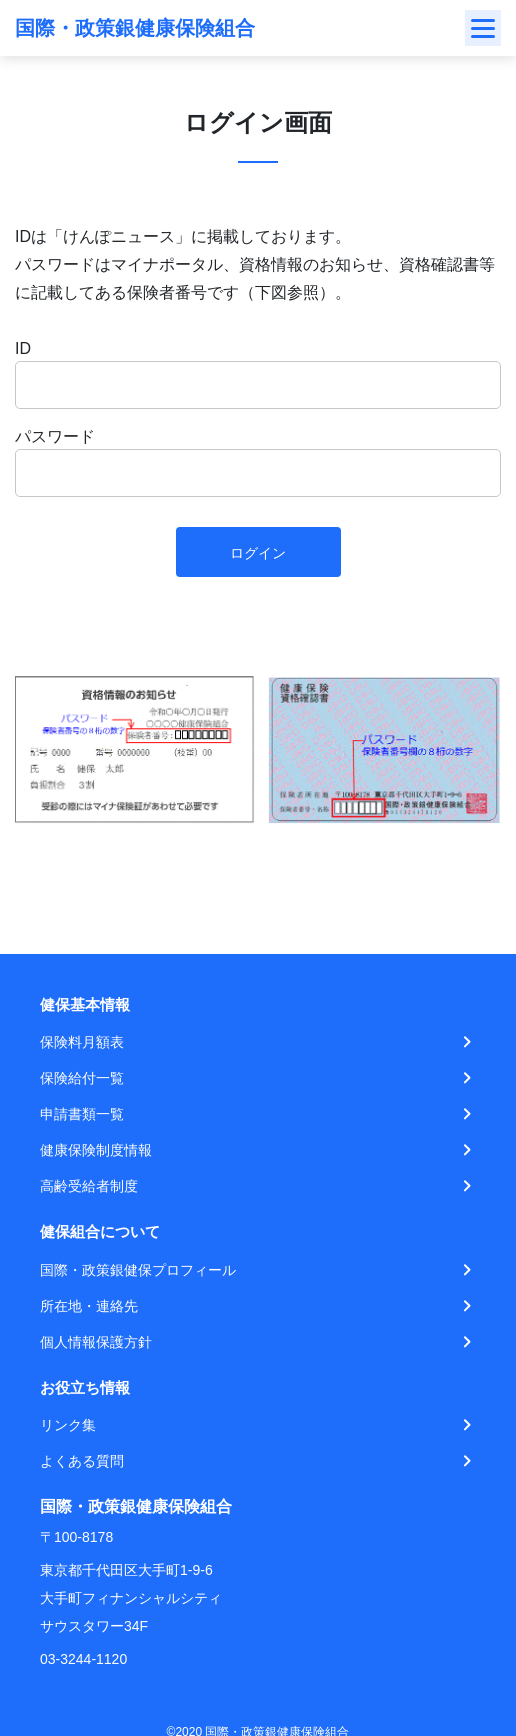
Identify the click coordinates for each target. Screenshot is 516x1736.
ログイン (258, 553)
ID (23, 348)
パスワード (55, 436)
